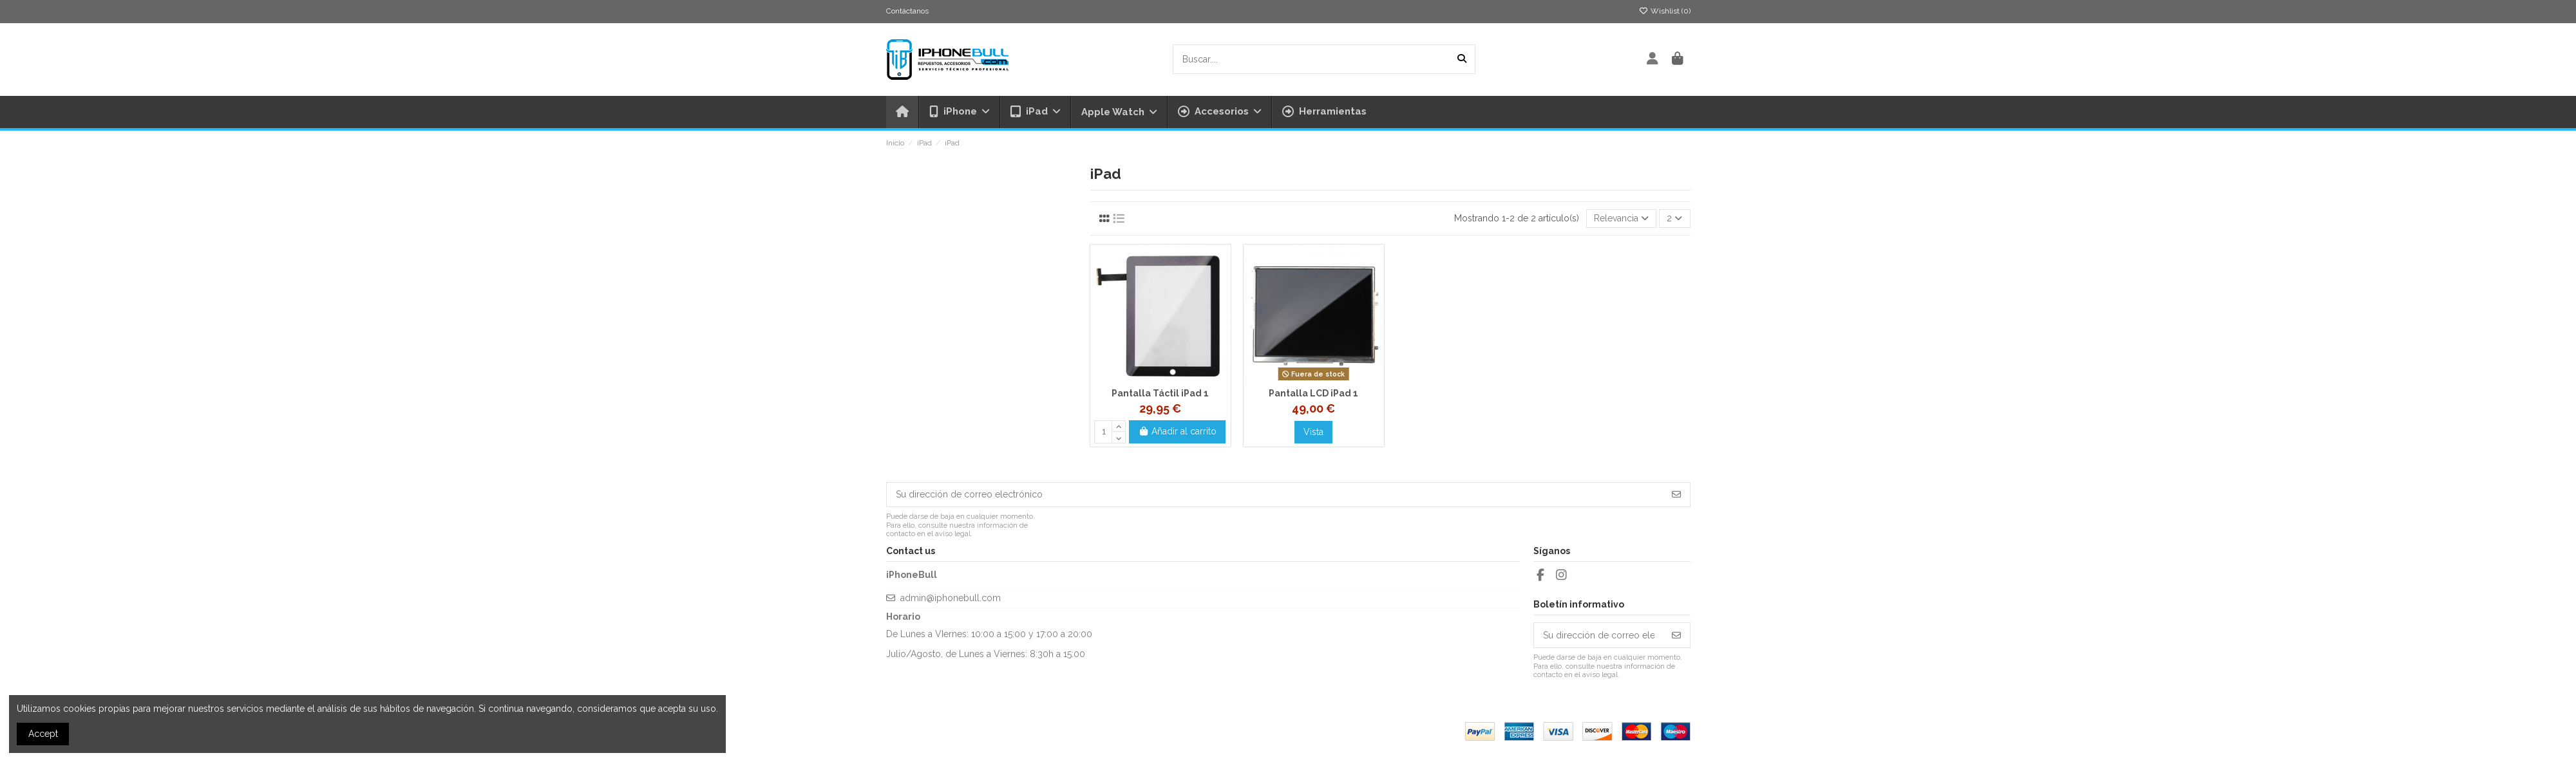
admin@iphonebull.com (950, 598)
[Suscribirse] (1676, 495)
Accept (43, 734)
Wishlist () (1664, 10)
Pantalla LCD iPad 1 (1313, 393)
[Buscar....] (1461, 58)
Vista (1313, 432)
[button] (1219, 112)
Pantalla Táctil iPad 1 (1160, 393)
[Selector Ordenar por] (1621, 218)
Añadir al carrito (1177, 431)
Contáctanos (907, 10)
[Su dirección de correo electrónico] (1275, 495)
